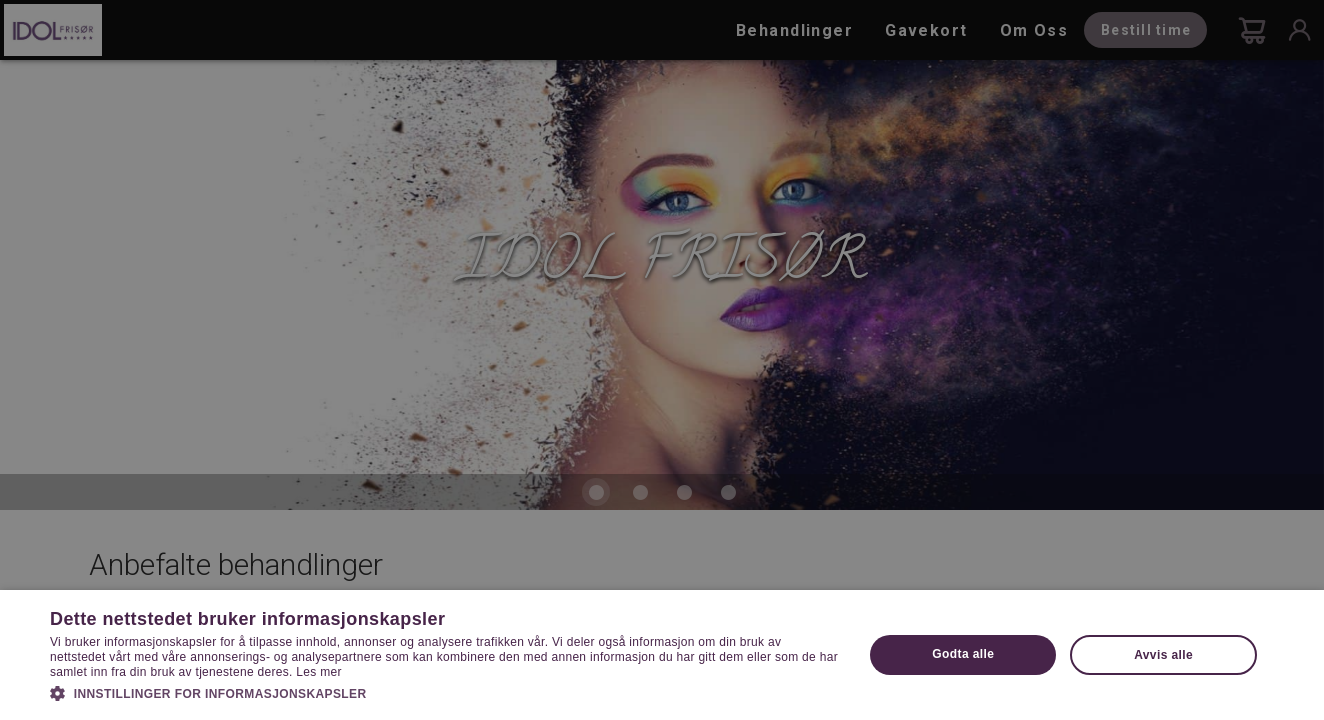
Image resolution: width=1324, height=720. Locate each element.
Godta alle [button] (963, 654)
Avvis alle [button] (1163, 655)
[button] (444, 692)
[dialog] (662, 360)
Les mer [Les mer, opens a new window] (318, 672)
